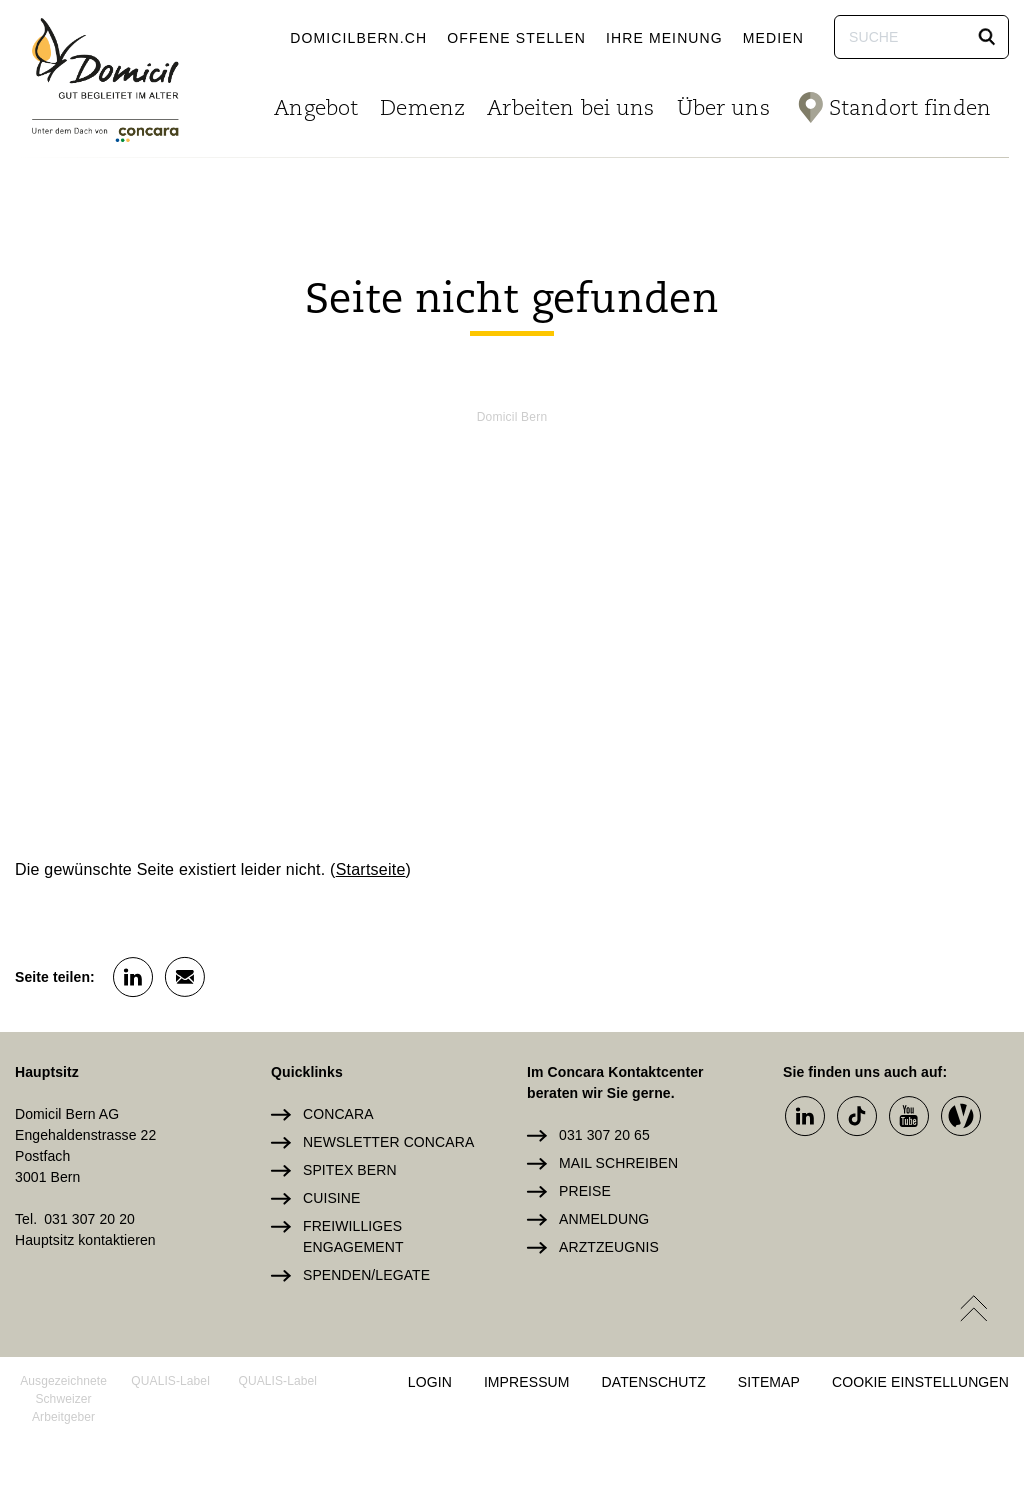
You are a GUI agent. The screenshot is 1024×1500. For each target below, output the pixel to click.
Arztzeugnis (609, 1247)
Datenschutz (654, 1382)
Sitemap (769, 1382)
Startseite (371, 869)
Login (430, 1382)
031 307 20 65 (604, 1135)
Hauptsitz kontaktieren (85, 1240)
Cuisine (331, 1198)
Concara (338, 1114)
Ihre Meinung (664, 38)
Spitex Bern (350, 1170)
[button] (987, 37)
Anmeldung (604, 1219)
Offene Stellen (516, 38)
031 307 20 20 (89, 1219)
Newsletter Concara (388, 1142)
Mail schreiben (618, 1163)
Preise (585, 1191)
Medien (773, 38)
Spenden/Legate (366, 1275)
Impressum (527, 1382)
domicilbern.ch (358, 38)
